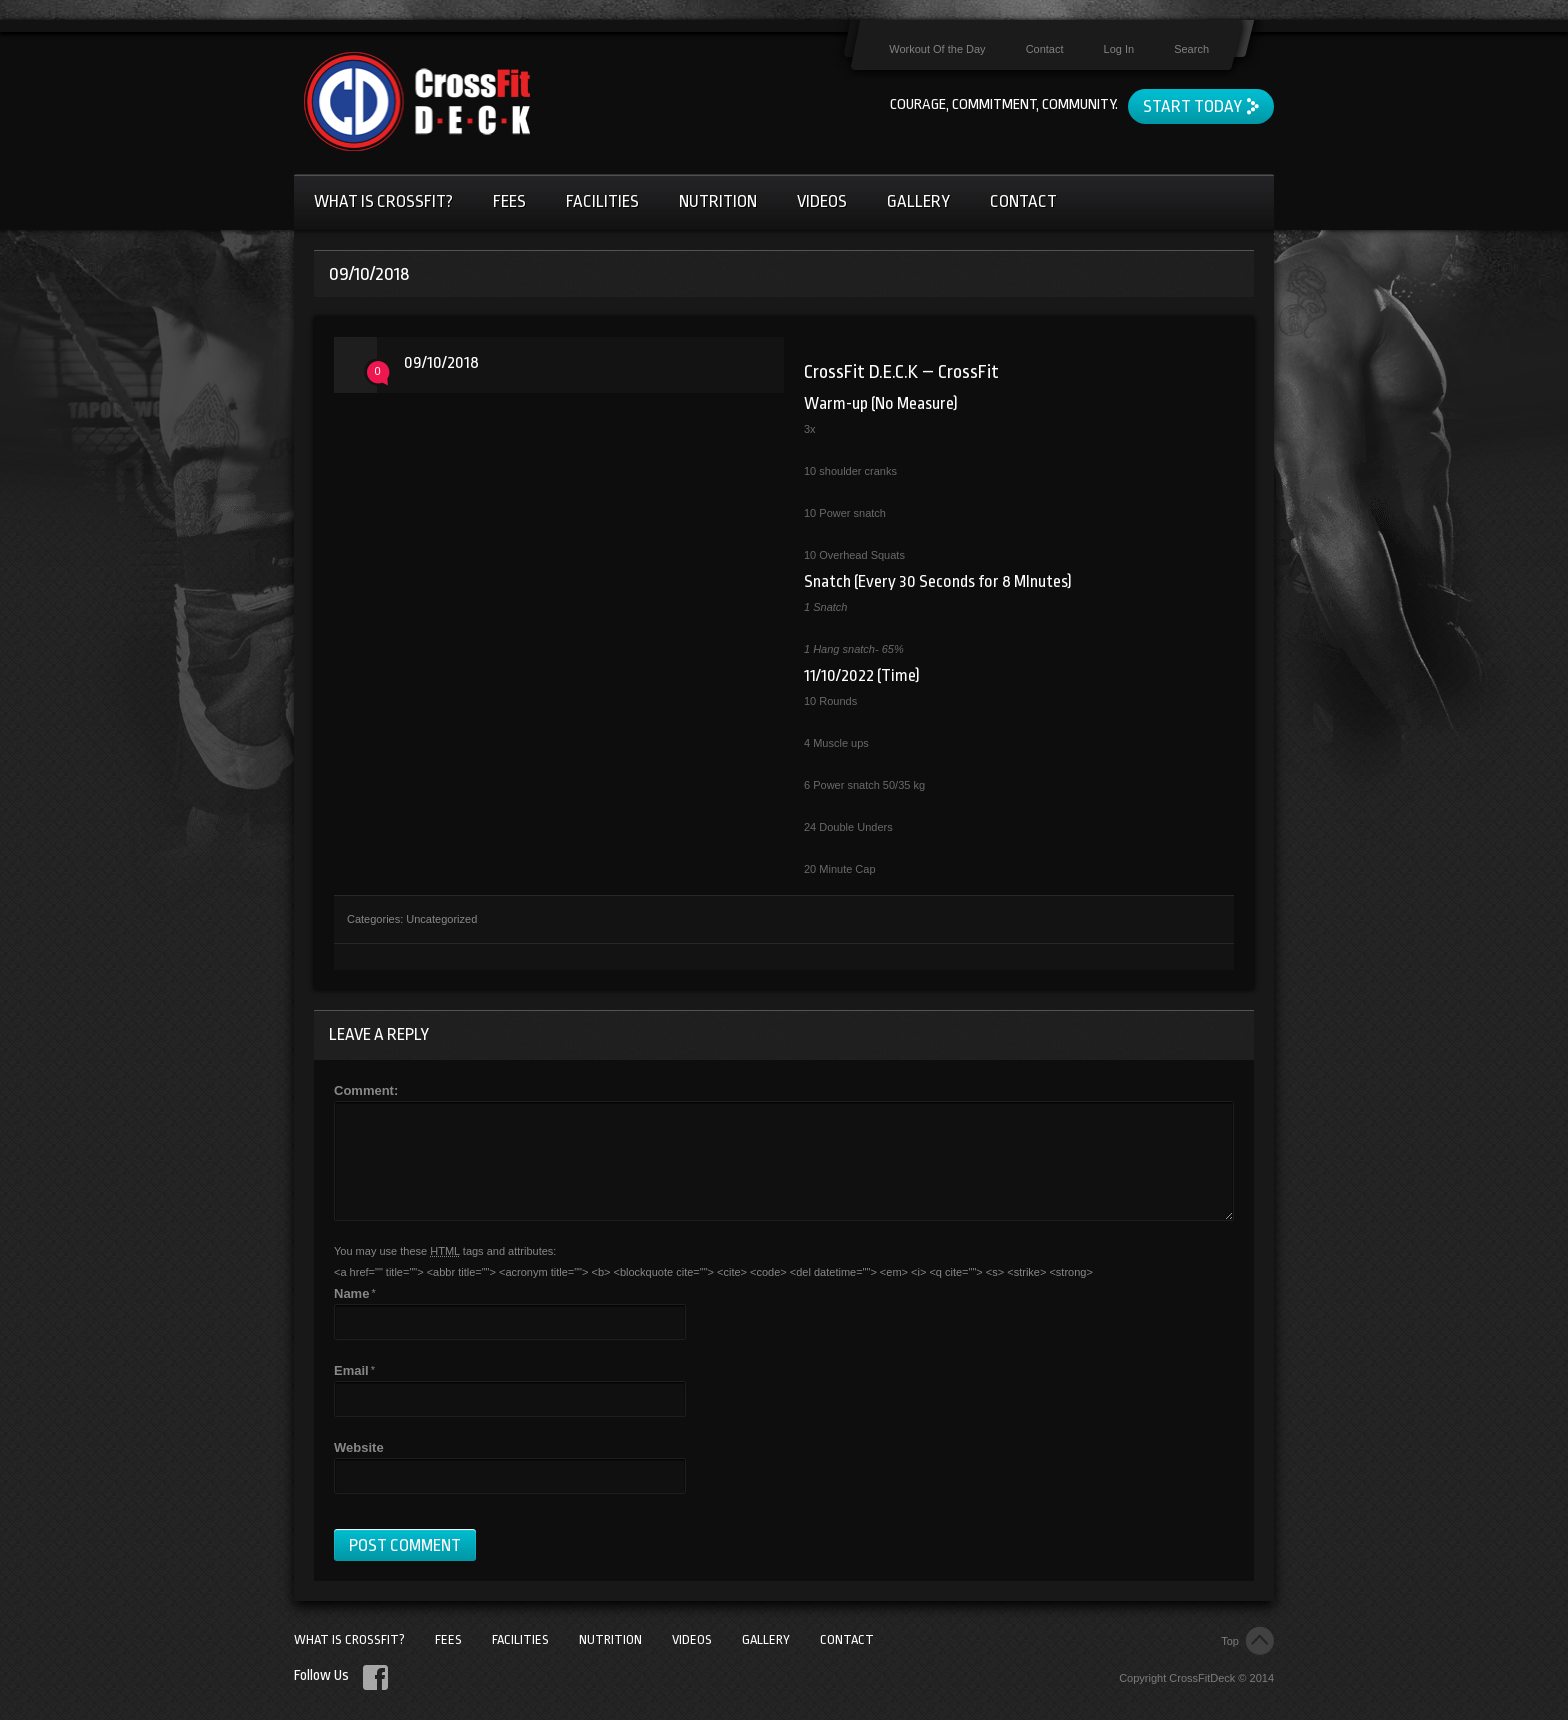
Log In (1119, 49)
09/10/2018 (441, 362)
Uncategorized (441, 919)
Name (351, 1293)
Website (359, 1447)
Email (351, 1370)
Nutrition (718, 201)
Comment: (366, 1090)
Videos (822, 201)
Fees (509, 201)
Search (1191, 49)
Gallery (918, 201)
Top (1230, 1641)
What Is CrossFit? (383, 201)
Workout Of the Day (937, 49)
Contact (1045, 49)
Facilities (602, 201)
